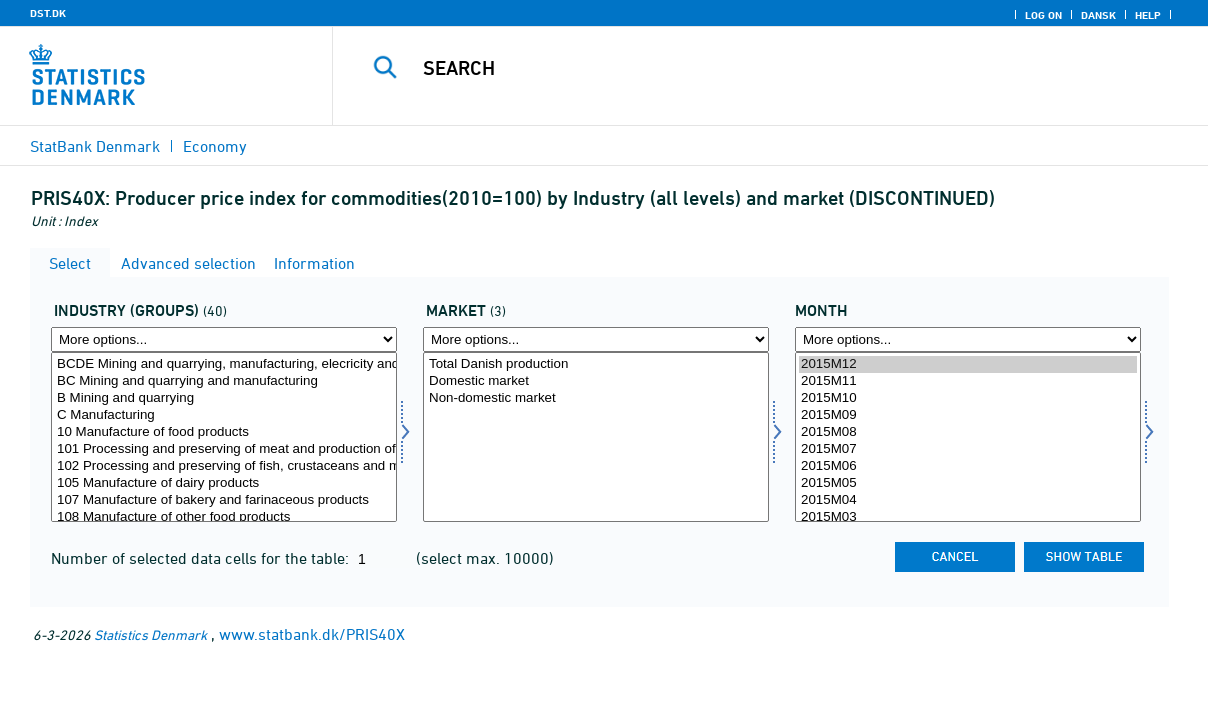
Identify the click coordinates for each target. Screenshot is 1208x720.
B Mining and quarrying (224, 398)
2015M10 (968, 398)
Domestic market (596, 381)
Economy (215, 146)
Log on (1043, 15)
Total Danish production (596, 364)
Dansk (1098, 15)
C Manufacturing (224, 415)
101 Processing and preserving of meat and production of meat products (224, 449)
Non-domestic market (596, 398)
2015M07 (968, 449)
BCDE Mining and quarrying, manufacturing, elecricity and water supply (224, 364)
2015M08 (968, 432)
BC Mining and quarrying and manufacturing (224, 381)
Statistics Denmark (150, 634)
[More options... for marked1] (596, 339)
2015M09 (968, 415)
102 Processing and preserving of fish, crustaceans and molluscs (224, 466)
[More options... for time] (968, 339)
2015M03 (968, 517)
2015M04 (968, 500)
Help (1148, 15)
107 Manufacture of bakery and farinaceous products (224, 500)
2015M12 (968, 364)
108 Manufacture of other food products (224, 517)
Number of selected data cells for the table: (202, 558)
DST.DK (48, 13)
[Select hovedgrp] (224, 437)
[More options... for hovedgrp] (224, 339)
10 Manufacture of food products (224, 432)
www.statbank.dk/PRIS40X (312, 634)
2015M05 (968, 483)
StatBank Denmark (95, 146)
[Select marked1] (596, 437)
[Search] (760, 68)
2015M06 (968, 466)
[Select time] (968, 437)
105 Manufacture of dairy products (224, 483)
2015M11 (968, 381)
